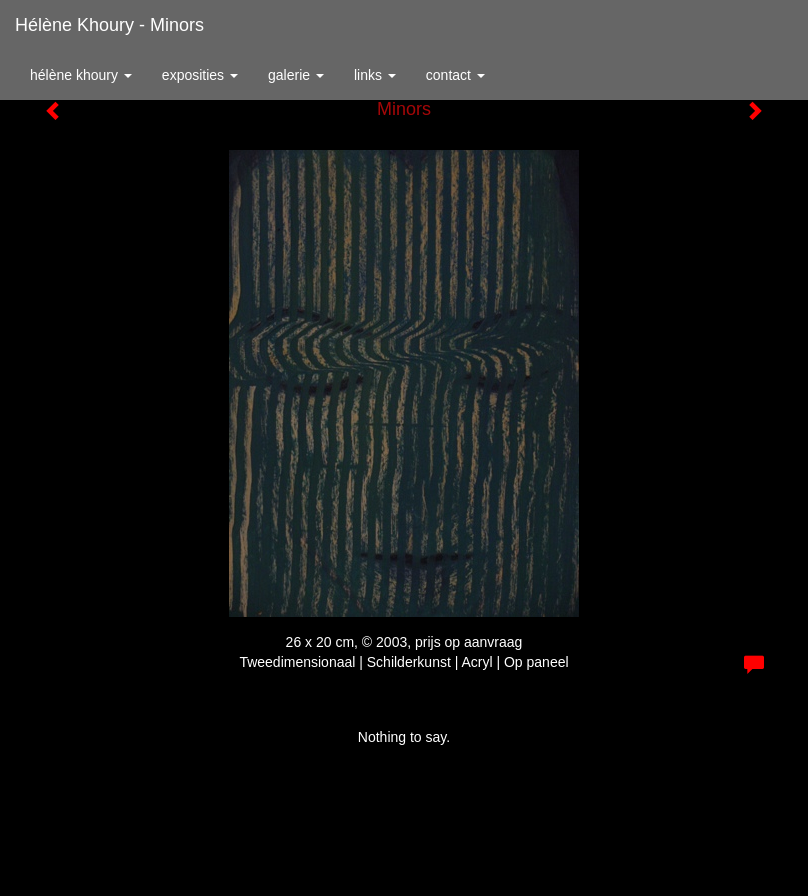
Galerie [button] (296, 75)
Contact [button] (455, 75)
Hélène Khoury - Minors (109, 25)
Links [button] (375, 75)
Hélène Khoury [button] (81, 75)
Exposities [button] (200, 75)
